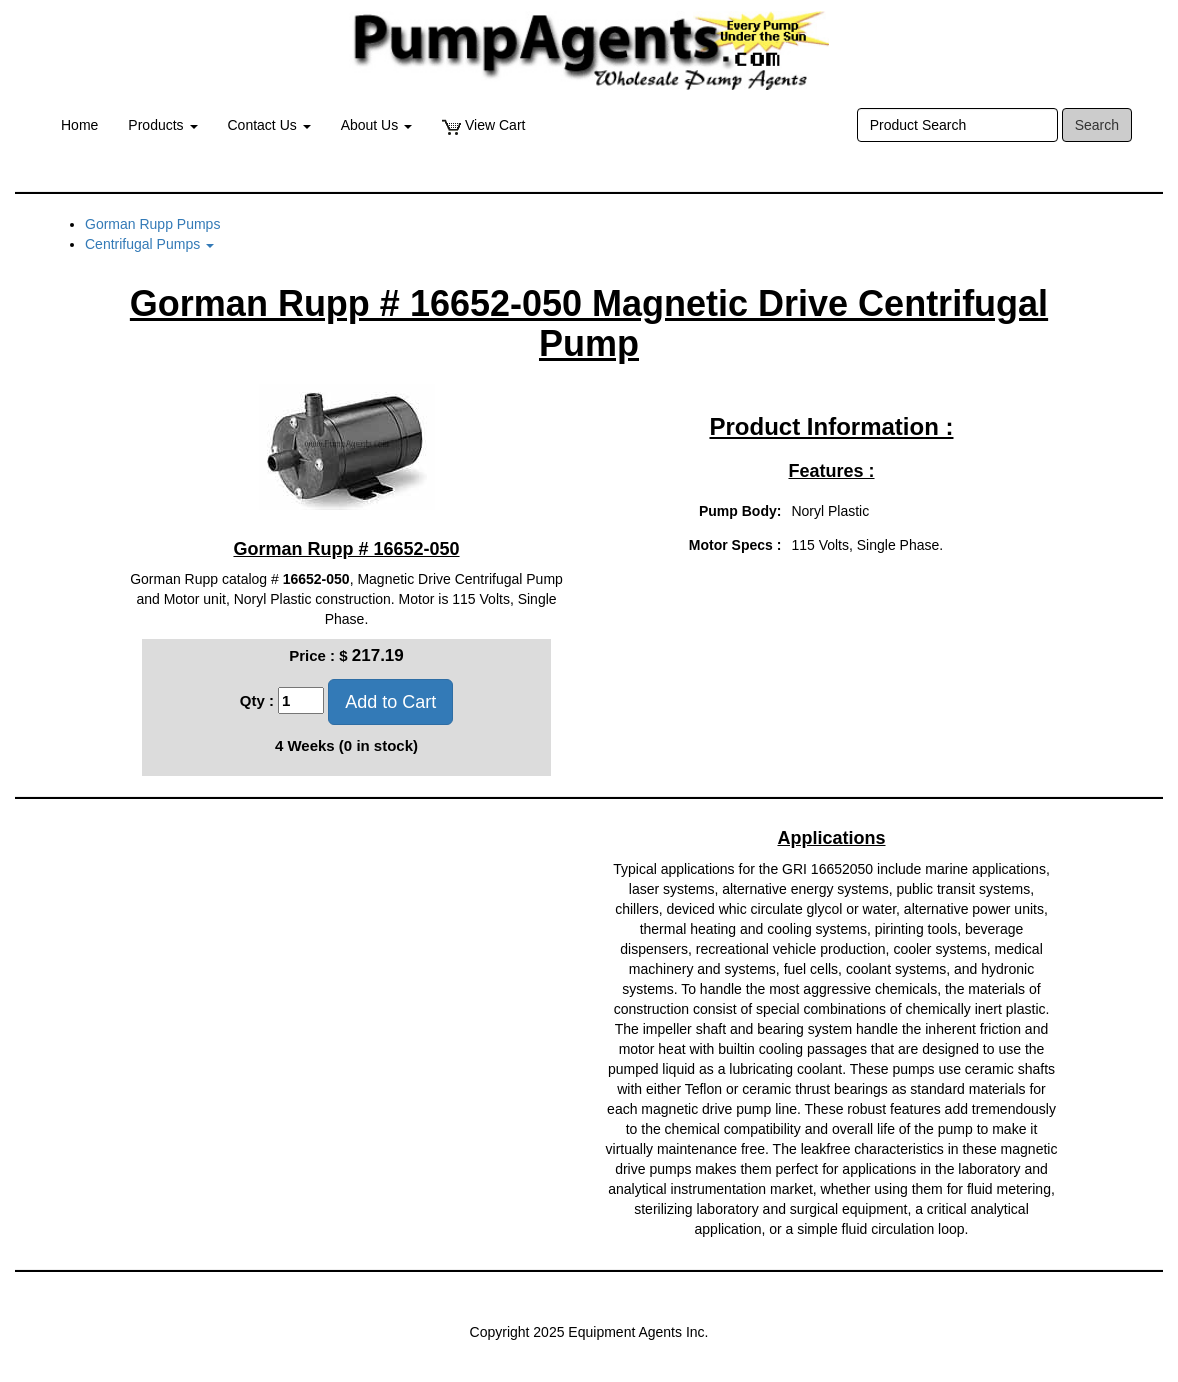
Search (1097, 125)
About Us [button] (376, 125)
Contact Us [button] (269, 125)
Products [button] (162, 125)
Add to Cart (390, 702)
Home (79, 125)
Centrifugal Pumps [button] (149, 244)
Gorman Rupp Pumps (152, 224)
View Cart (483, 125)
